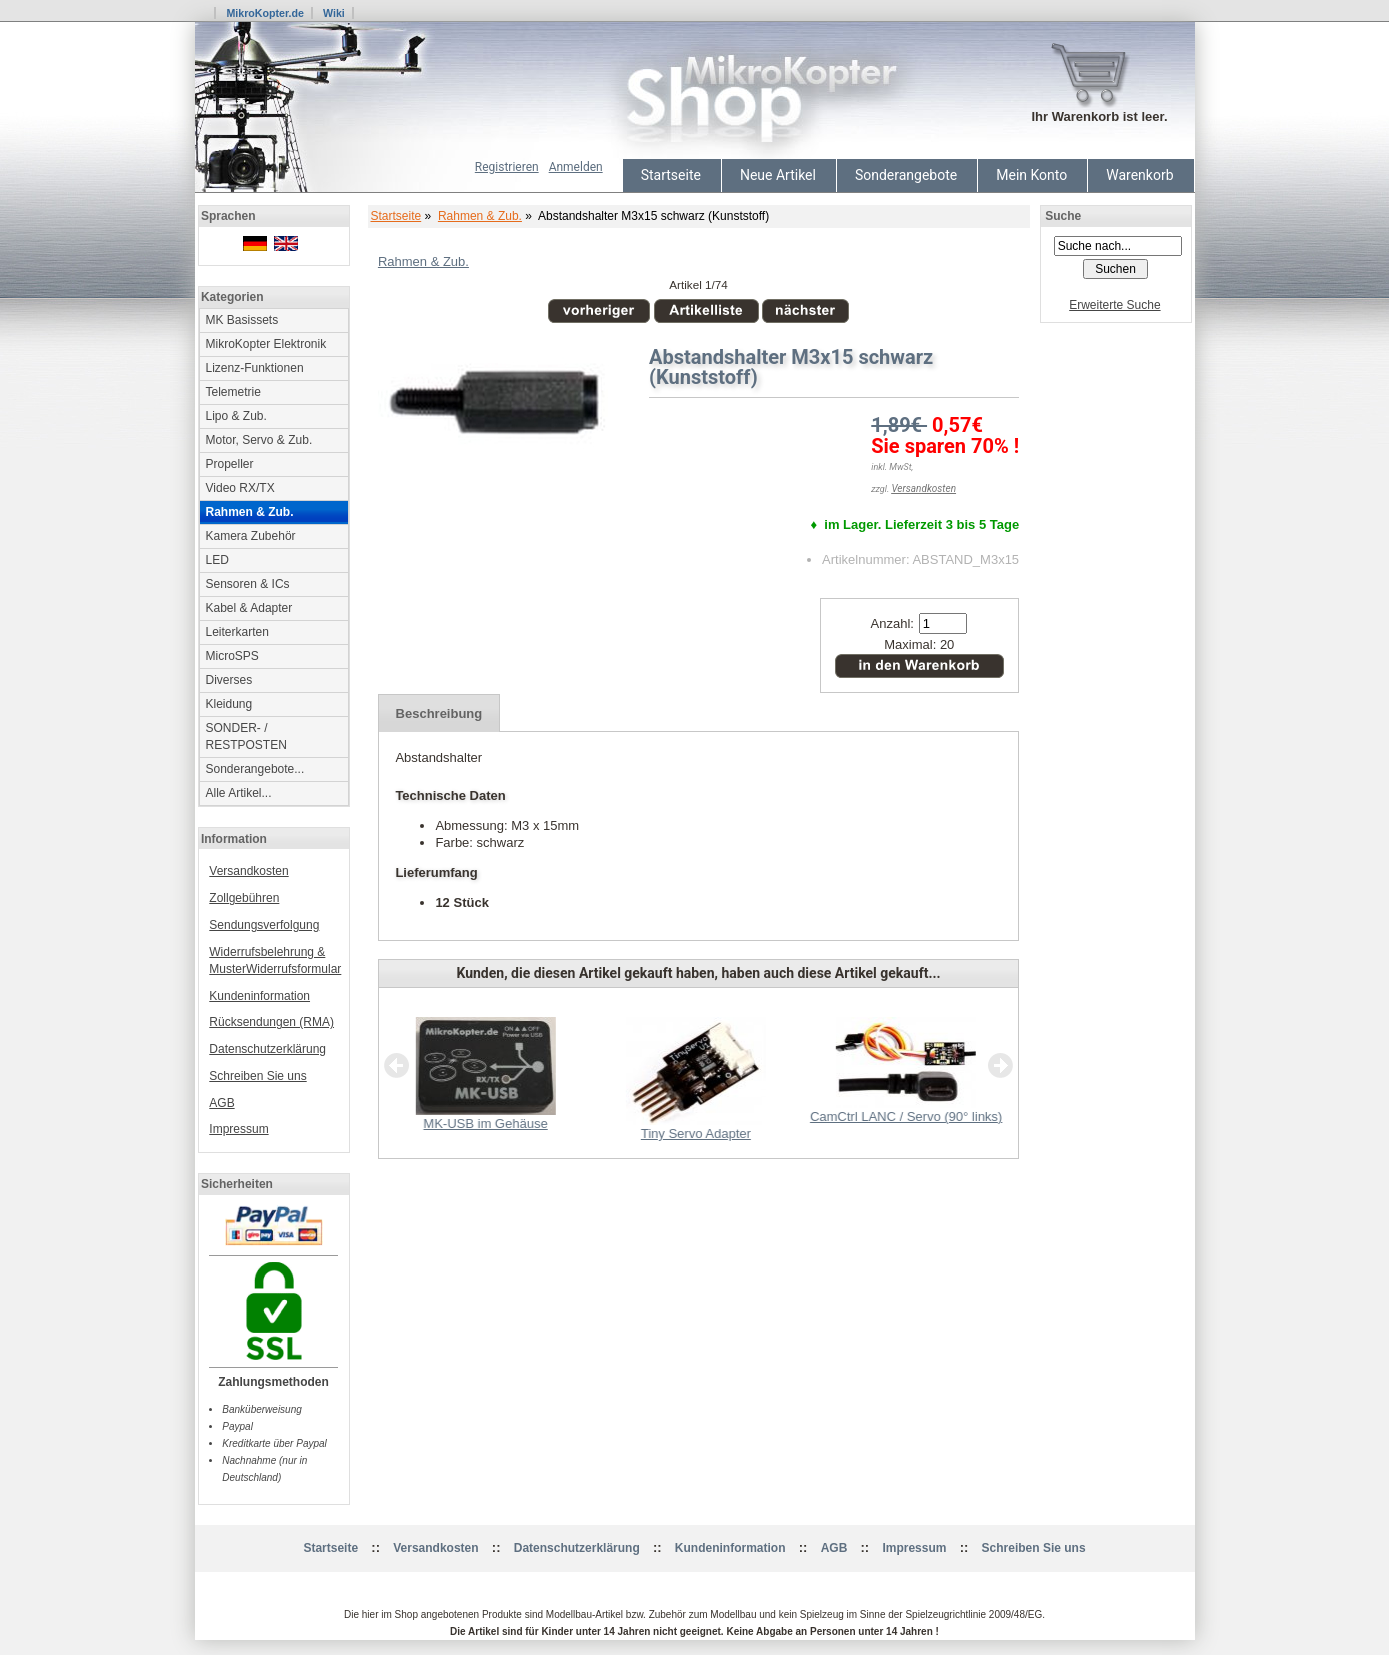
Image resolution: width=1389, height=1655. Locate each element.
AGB (221, 1103)
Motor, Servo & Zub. (259, 440)
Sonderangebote (906, 175)
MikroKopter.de (265, 13)
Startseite (671, 175)
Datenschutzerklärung (267, 1049)
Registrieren (507, 167)
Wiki (334, 13)
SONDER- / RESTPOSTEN (246, 736)
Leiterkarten (237, 632)
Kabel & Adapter (249, 608)
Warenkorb (1139, 175)
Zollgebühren (244, 898)
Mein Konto (1031, 175)
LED (217, 560)
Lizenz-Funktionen (255, 368)
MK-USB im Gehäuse (485, 1123)
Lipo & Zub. (236, 416)
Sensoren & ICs (248, 584)
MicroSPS (232, 656)
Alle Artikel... (239, 793)
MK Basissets (242, 320)
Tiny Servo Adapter (695, 1133)
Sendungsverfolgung (264, 925)
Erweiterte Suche (1114, 305)
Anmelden (576, 167)
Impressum (238, 1129)
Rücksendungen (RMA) (271, 1022)
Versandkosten (248, 871)
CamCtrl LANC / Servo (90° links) (905, 1116)
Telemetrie (233, 392)
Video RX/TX (240, 488)
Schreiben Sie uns (257, 1076)
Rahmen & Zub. (480, 216)
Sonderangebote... (255, 769)
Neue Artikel (778, 175)
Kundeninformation (259, 996)
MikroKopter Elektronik (266, 344)
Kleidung (229, 704)
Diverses (229, 680)
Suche (1063, 216)
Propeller (230, 464)
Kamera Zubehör (251, 536)
